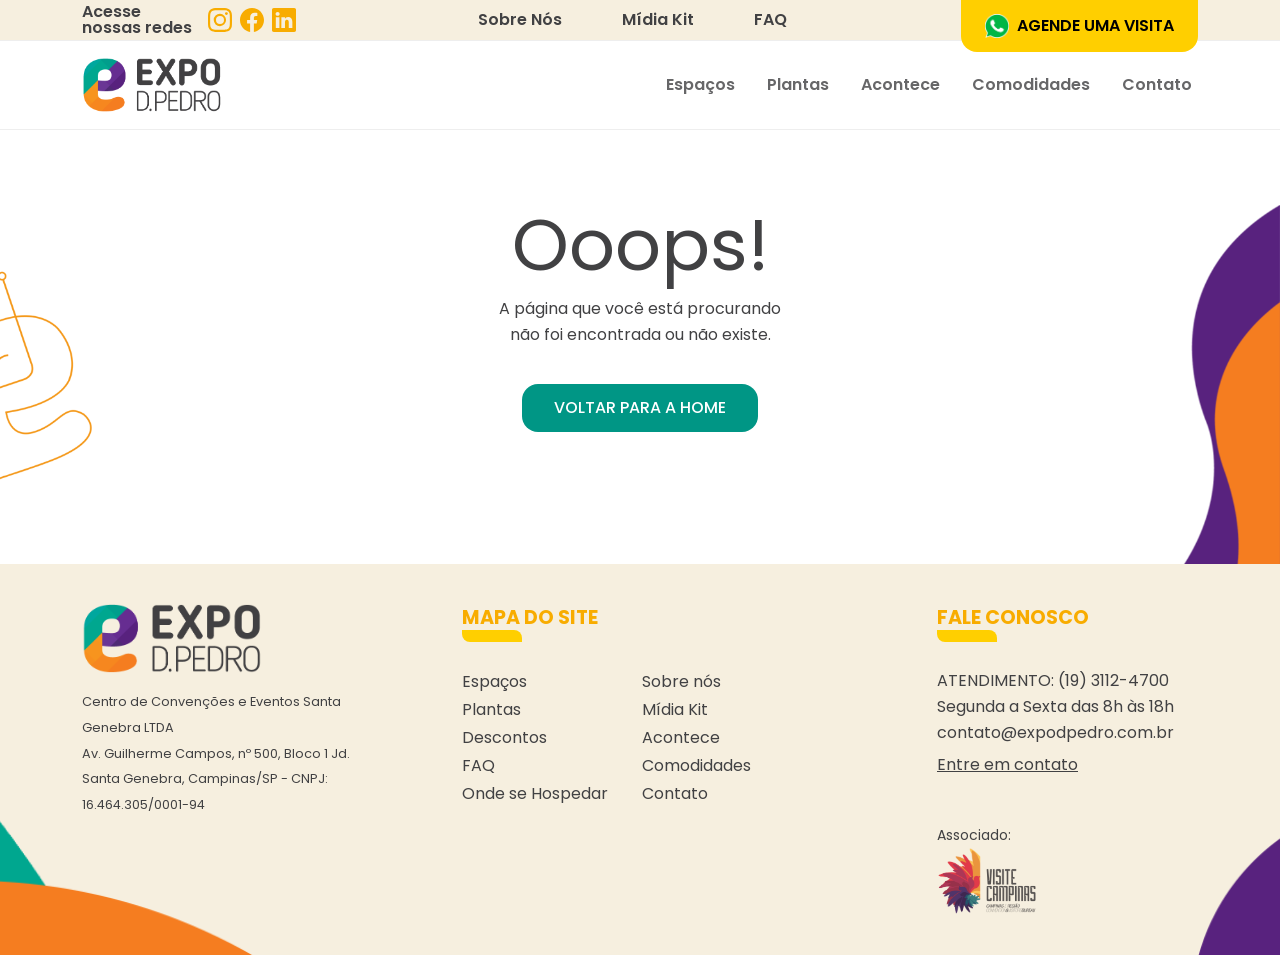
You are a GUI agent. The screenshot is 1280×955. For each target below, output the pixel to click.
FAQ (770, 19)
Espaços (700, 84)
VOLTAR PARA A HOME (640, 407)
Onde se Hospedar (535, 793)
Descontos (504, 737)
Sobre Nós (520, 19)
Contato (1157, 84)
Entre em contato (1007, 764)
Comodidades (1031, 84)
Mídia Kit (658, 19)
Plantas (798, 84)
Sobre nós (681, 681)
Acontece (900, 84)
